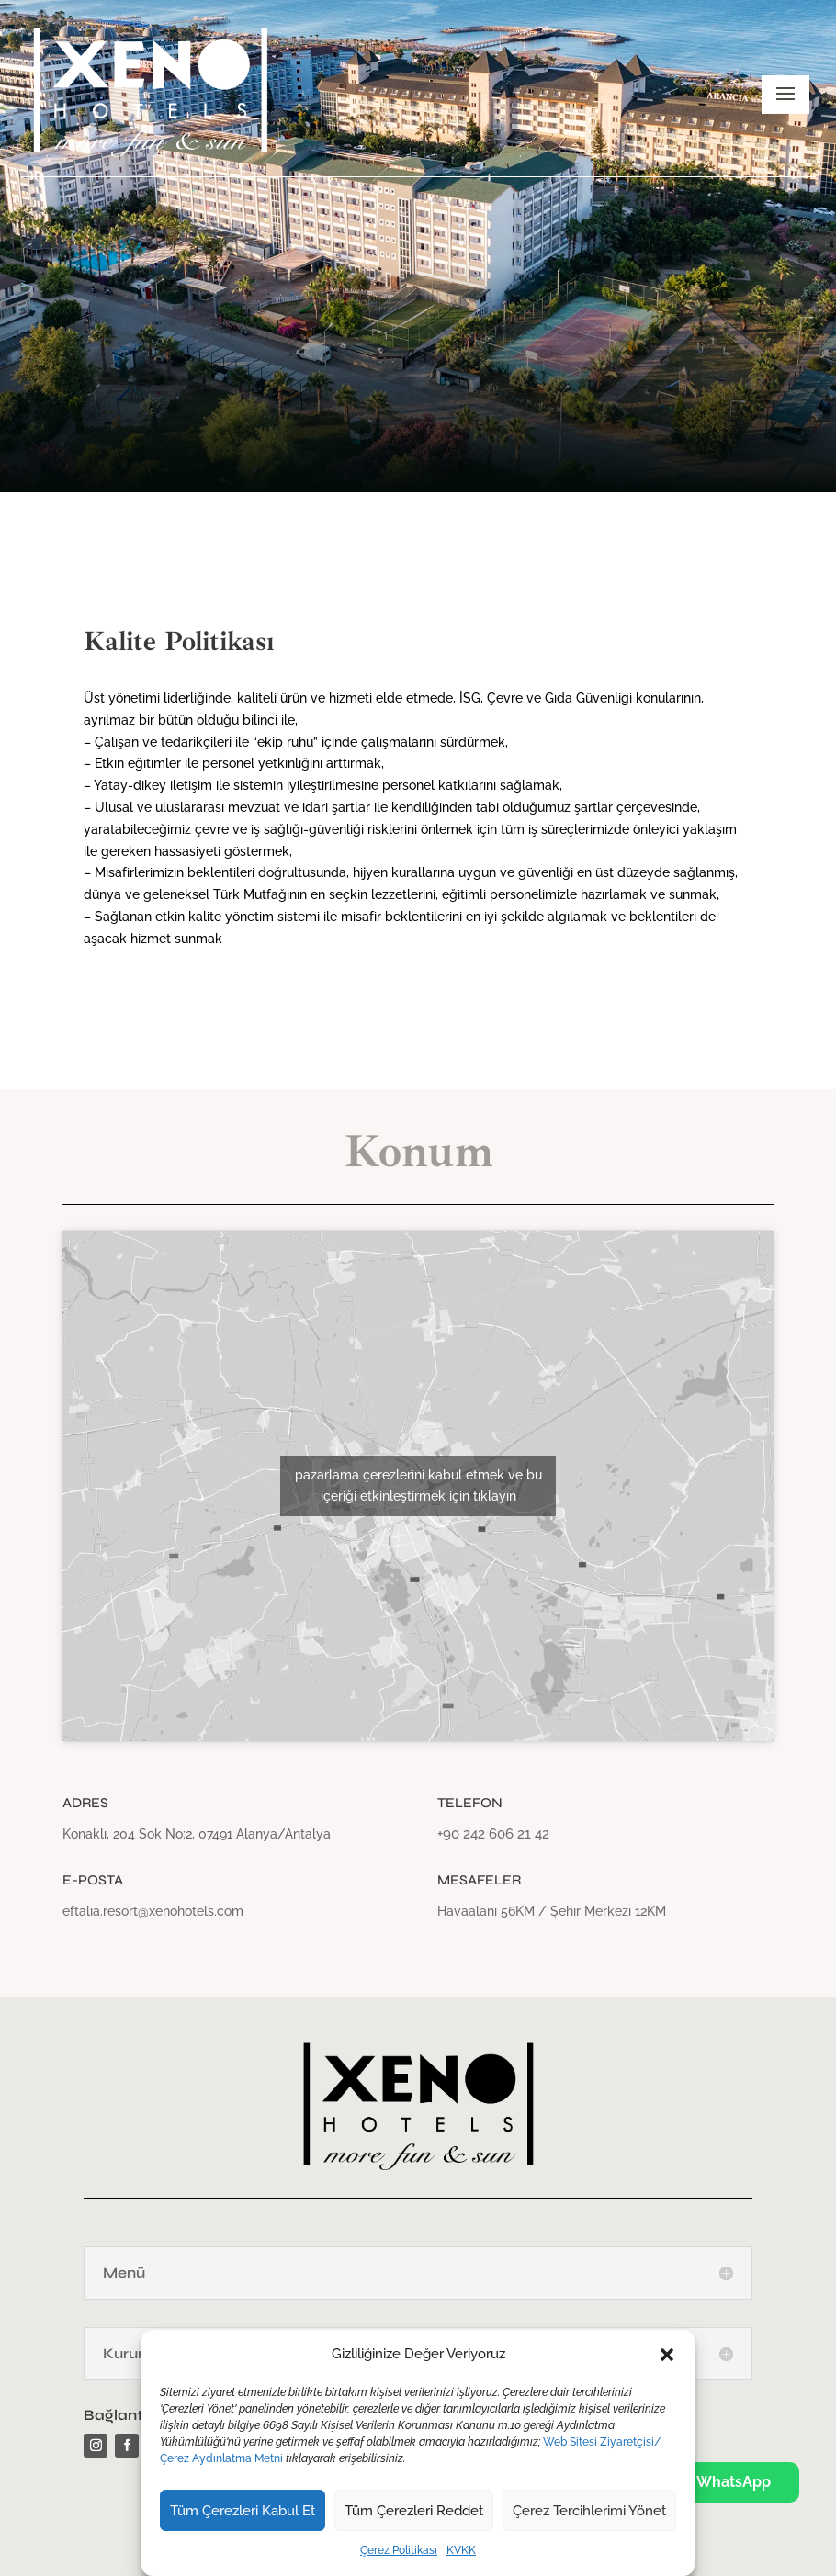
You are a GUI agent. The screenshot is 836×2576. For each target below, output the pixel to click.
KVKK (461, 2550)
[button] (667, 2354)
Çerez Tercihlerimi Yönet (589, 2511)
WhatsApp (721, 2481)
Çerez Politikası (398, 2550)
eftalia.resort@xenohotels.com (152, 1911)
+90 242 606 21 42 (493, 1834)
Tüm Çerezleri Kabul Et (242, 2511)
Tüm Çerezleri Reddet (414, 2511)
